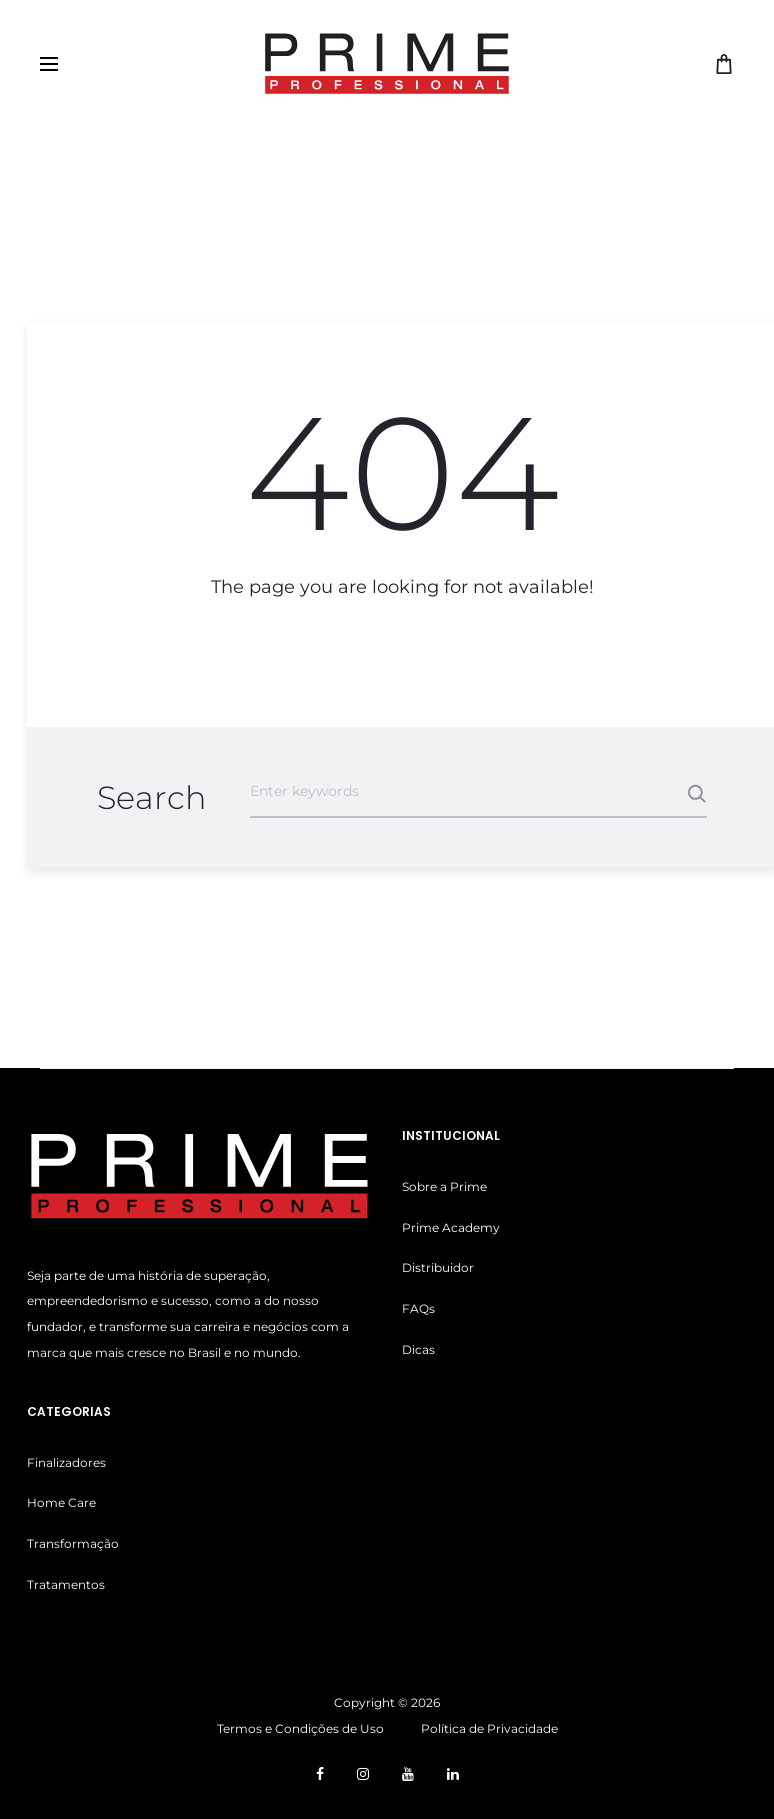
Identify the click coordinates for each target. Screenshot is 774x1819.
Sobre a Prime (444, 1186)
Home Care (61, 1502)
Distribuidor (438, 1267)
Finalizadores (66, 1462)
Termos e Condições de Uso (300, 1728)
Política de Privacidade (489, 1728)
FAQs (418, 1308)
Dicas (418, 1349)
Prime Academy (451, 1227)
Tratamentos (66, 1584)
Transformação (73, 1543)
